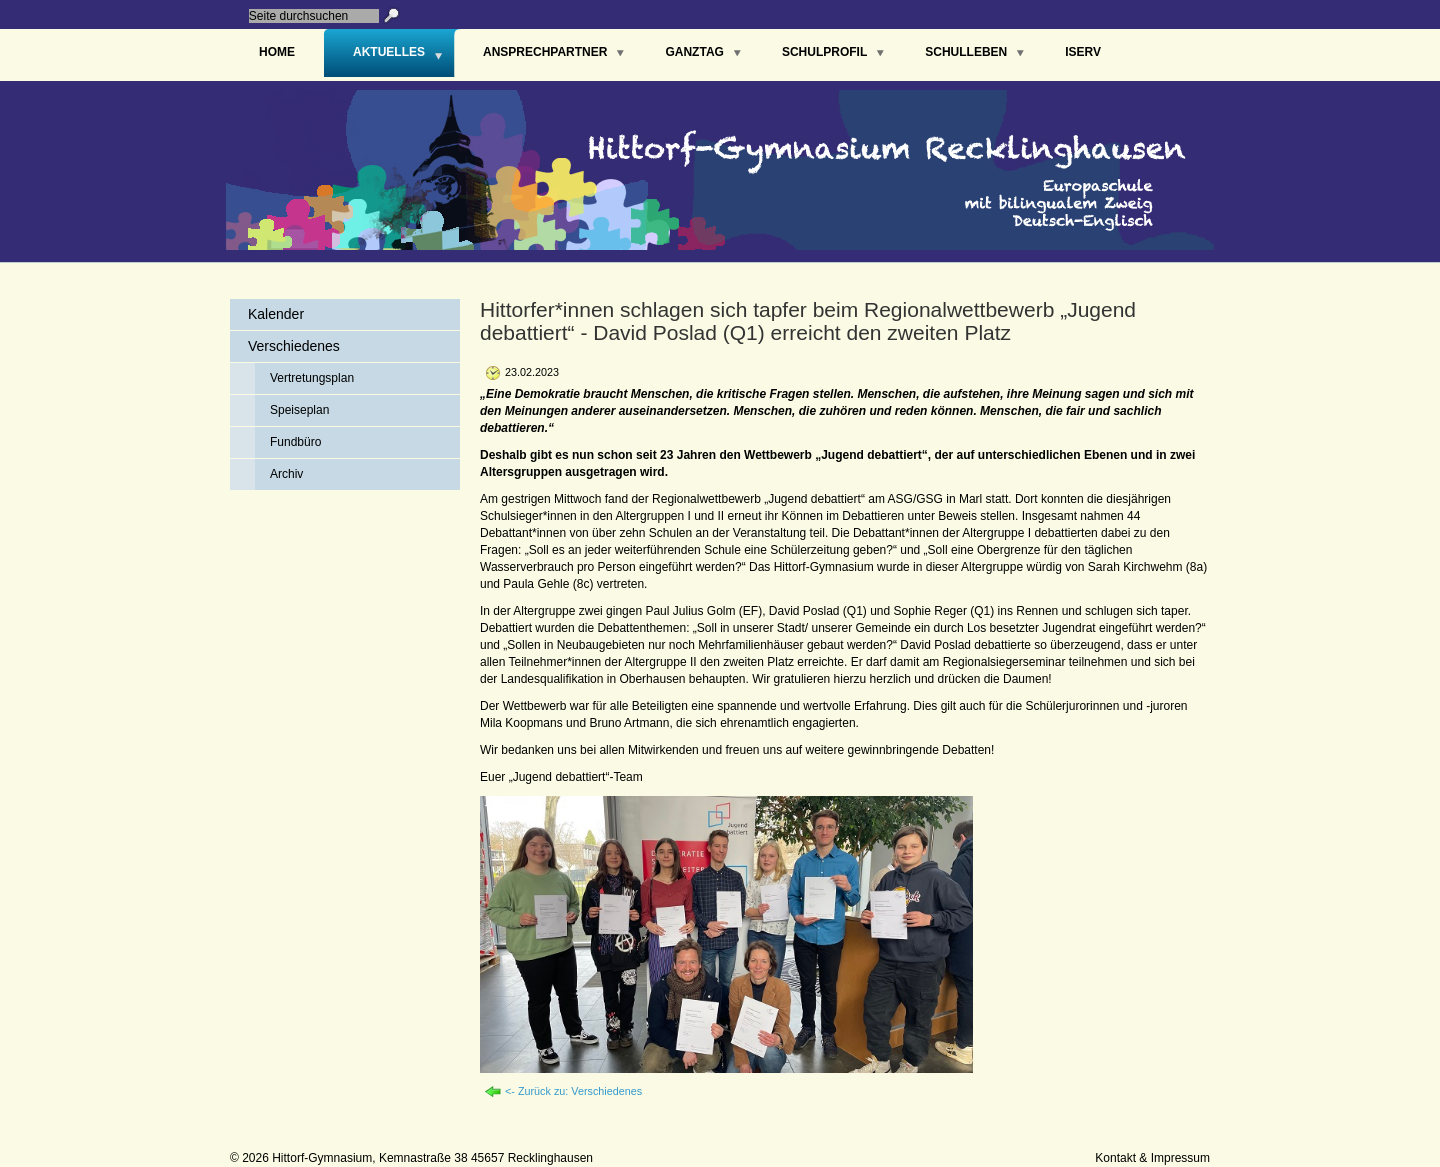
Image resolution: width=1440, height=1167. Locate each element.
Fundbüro (295, 442)
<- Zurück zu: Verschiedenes (573, 1091)
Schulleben (966, 52)
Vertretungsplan (312, 378)
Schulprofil (824, 52)
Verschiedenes (294, 346)
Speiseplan (299, 410)
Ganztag (694, 52)
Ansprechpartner (545, 52)
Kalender (276, 314)
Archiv (286, 474)
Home (277, 52)
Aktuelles (389, 52)
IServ (1083, 52)
